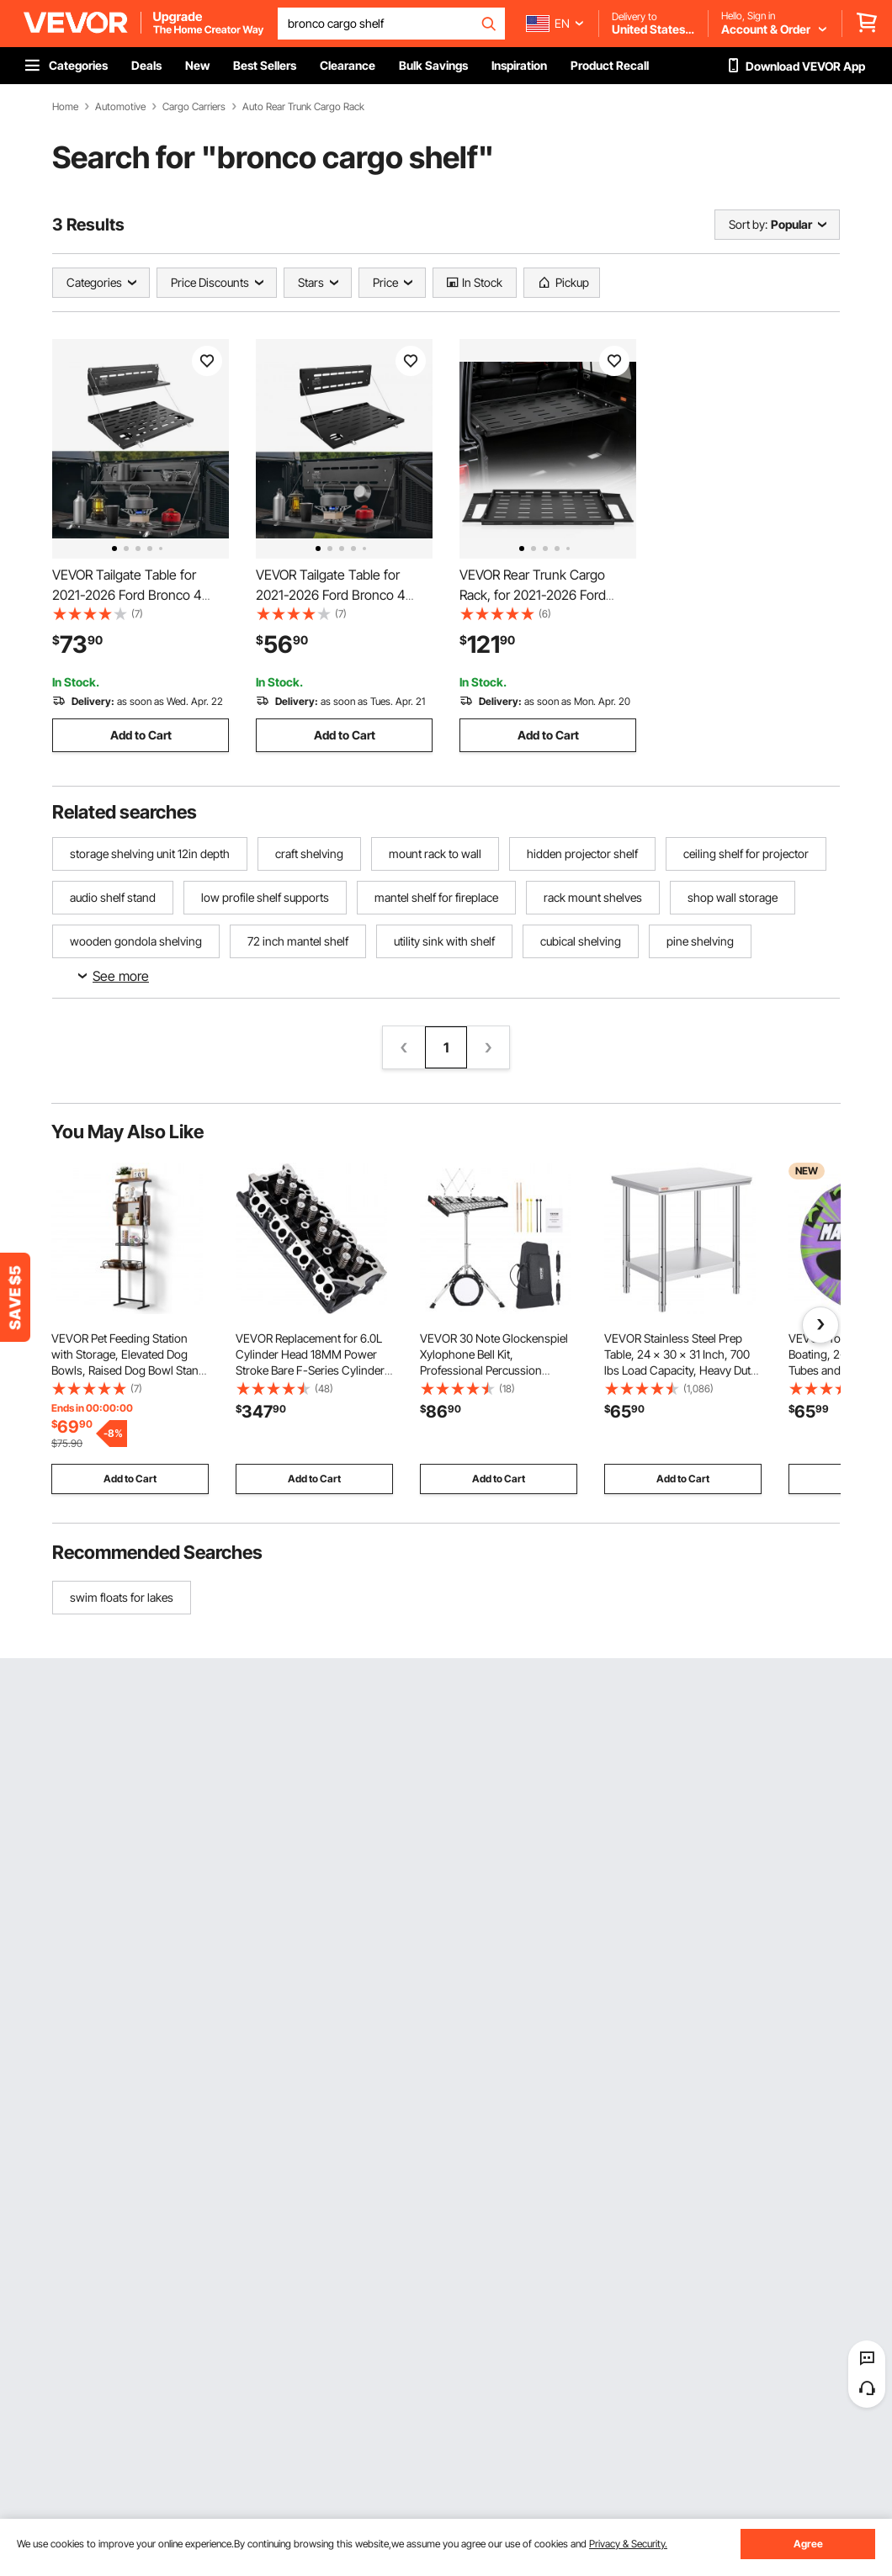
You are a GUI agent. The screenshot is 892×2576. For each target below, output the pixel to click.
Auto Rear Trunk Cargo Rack (303, 107)
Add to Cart (141, 735)
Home (65, 107)
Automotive (120, 107)
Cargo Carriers (194, 107)
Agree (808, 2543)
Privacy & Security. (628, 2543)
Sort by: (748, 224)
